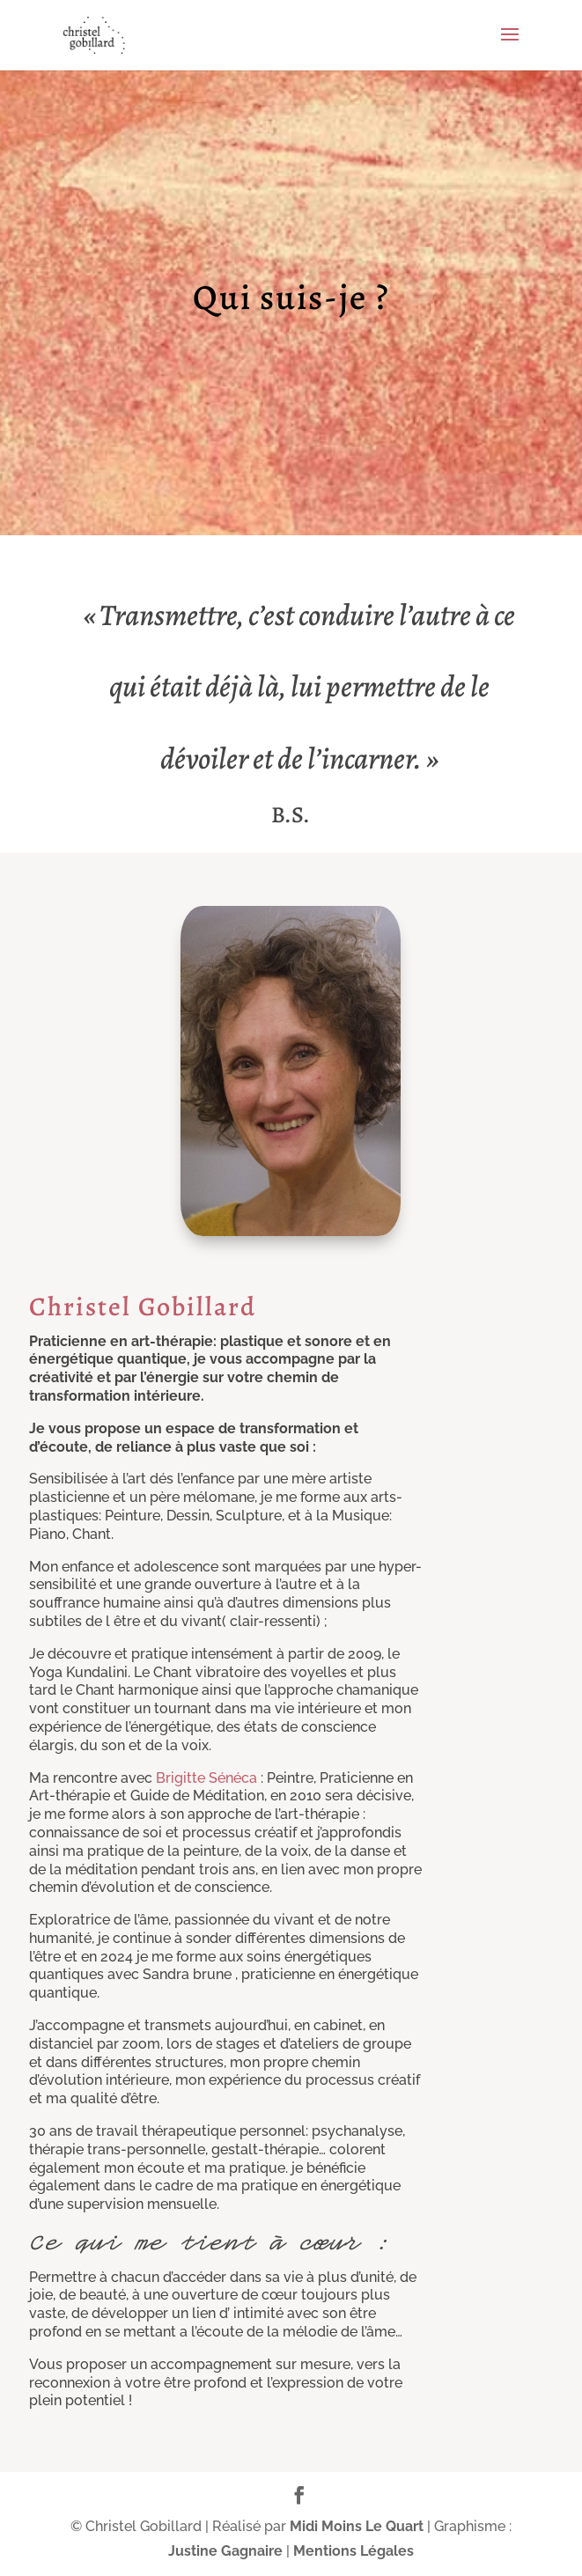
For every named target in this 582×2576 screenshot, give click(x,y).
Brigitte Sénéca (206, 1778)
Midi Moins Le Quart (357, 2526)
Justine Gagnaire (225, 2551)
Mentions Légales (353, 2551)
